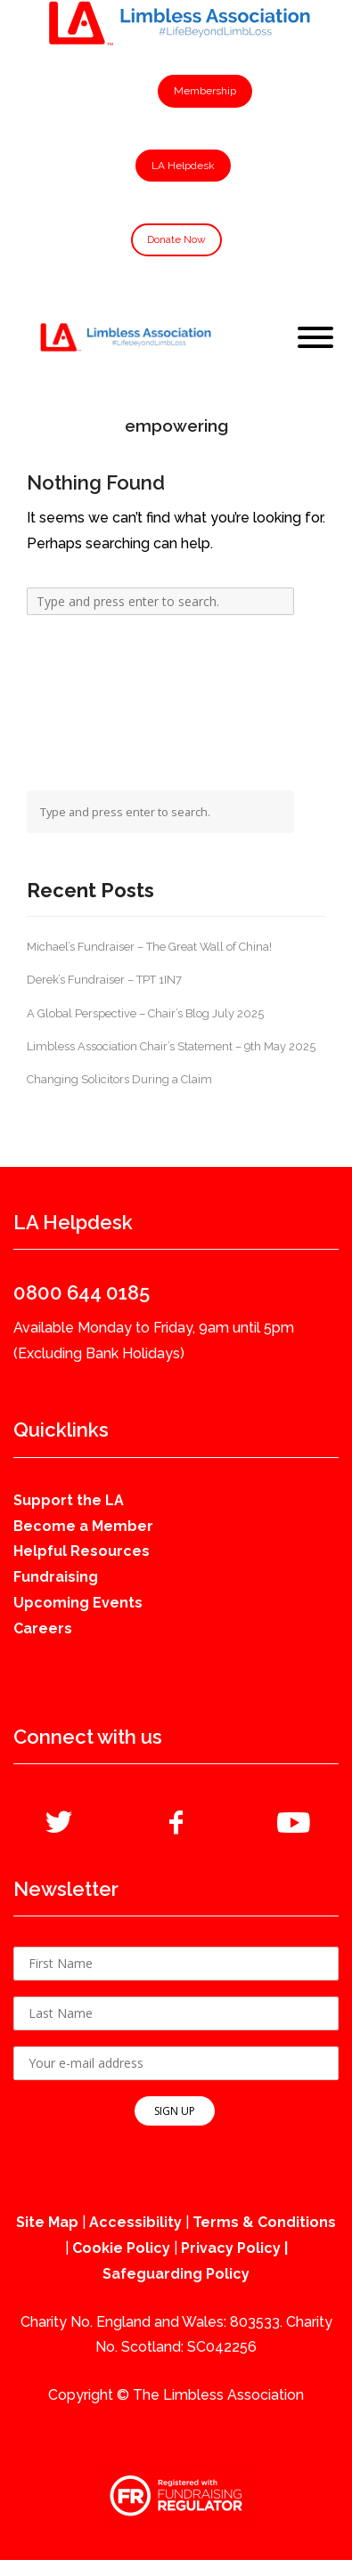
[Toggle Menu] (315, 337)
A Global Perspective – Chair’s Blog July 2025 (145, 1013)
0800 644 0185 (81, 1292)
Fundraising (55, 1576)
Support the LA (68, 1500)
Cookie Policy (121, 2248)
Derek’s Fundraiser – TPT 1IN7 (104, 979)
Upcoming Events (78, 1602)
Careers (42, 1628)
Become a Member (83, 1526)
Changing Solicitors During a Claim (119, 1079)
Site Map (47, 2222)
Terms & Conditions (264, 2222)
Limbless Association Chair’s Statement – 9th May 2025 (171, 1046)
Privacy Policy (231, 2248)
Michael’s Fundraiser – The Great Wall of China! (149, 946)
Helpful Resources (81, 1551)
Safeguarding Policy (176, 2273)
